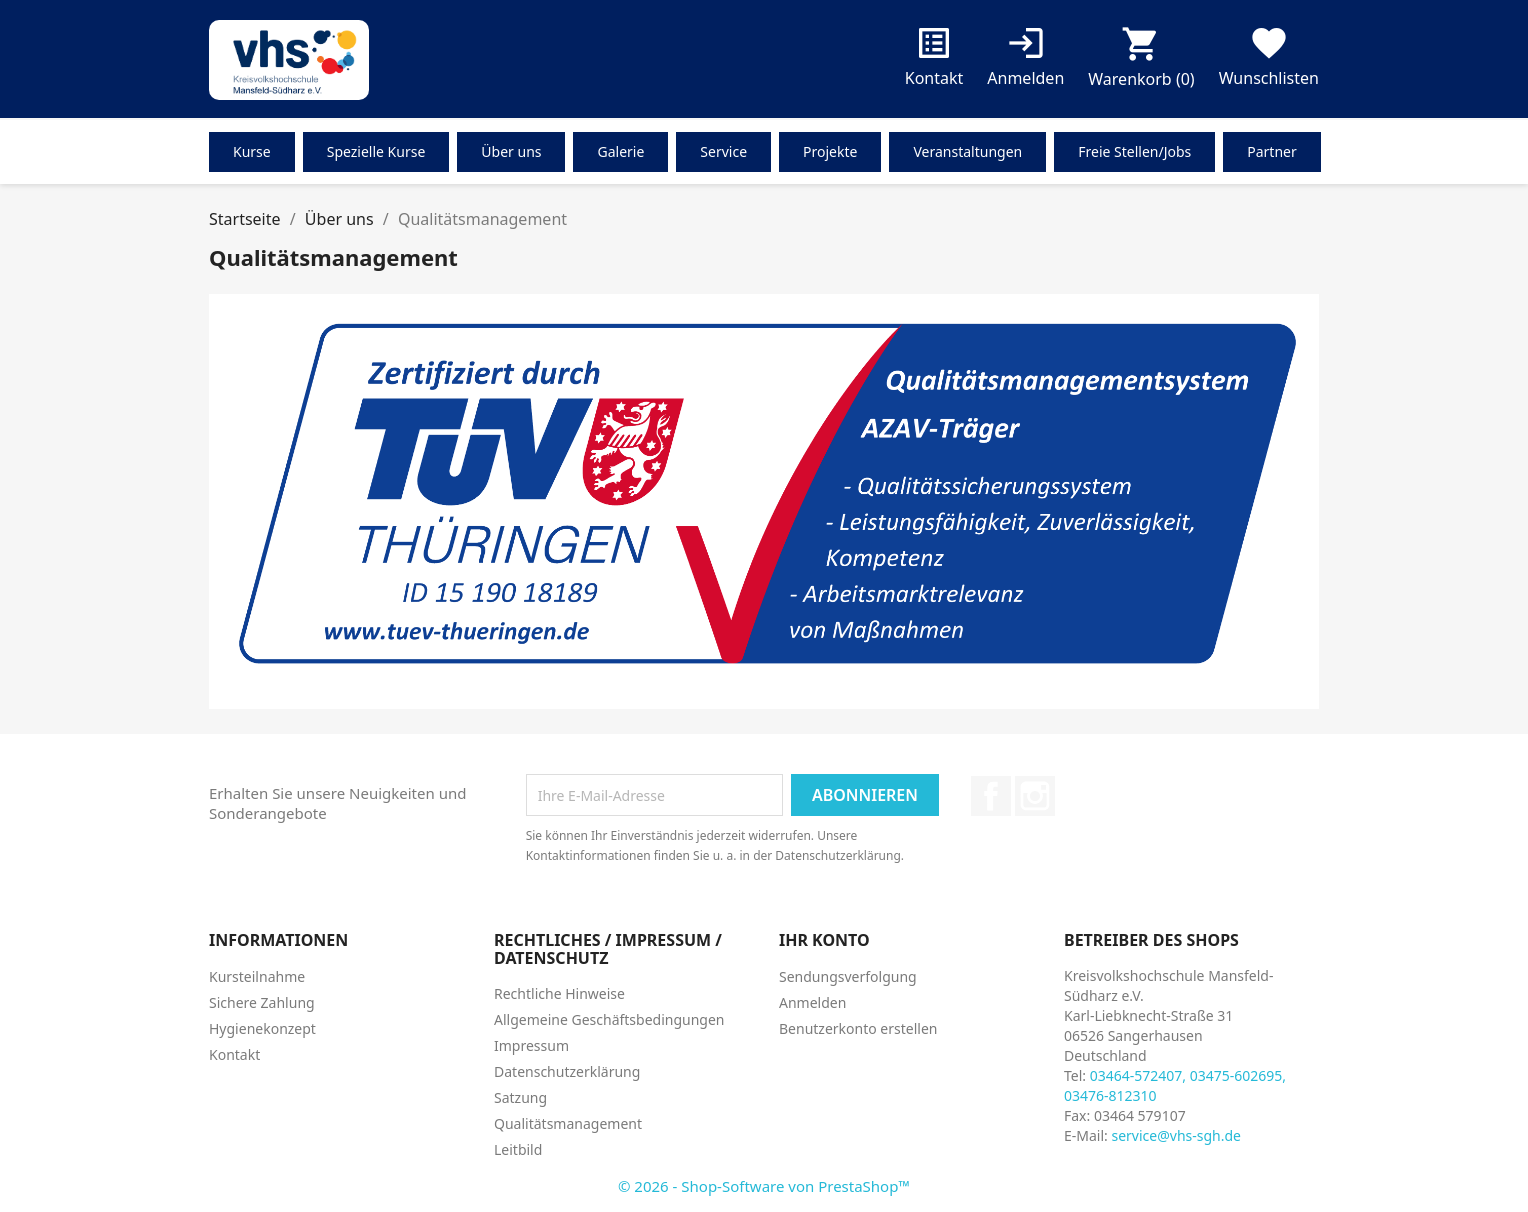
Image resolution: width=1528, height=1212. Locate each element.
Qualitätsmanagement (568, 1123)
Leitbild (518, 1149)
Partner (1272, 151)
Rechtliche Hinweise (559, 993)
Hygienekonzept (262, 1028)
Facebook (991, 796)
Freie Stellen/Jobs (1134, 151)
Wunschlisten (1269, 60)
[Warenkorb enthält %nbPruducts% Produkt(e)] (1141, 61)
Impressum (531, 1045)
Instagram (1035, 796)
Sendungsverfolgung (848, 976)
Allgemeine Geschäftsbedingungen (609, 1019)
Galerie (620, 151)
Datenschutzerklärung (567, 1071)
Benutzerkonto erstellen (858, 1028)
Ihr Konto (824, 940)
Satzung (520, 1097)
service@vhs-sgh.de (1176, 1135)
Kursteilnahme (257, 976)
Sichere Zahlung (262, 1002)
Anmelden (812, 1002)
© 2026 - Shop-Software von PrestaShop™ (764, 1186)
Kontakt (934, 60)
